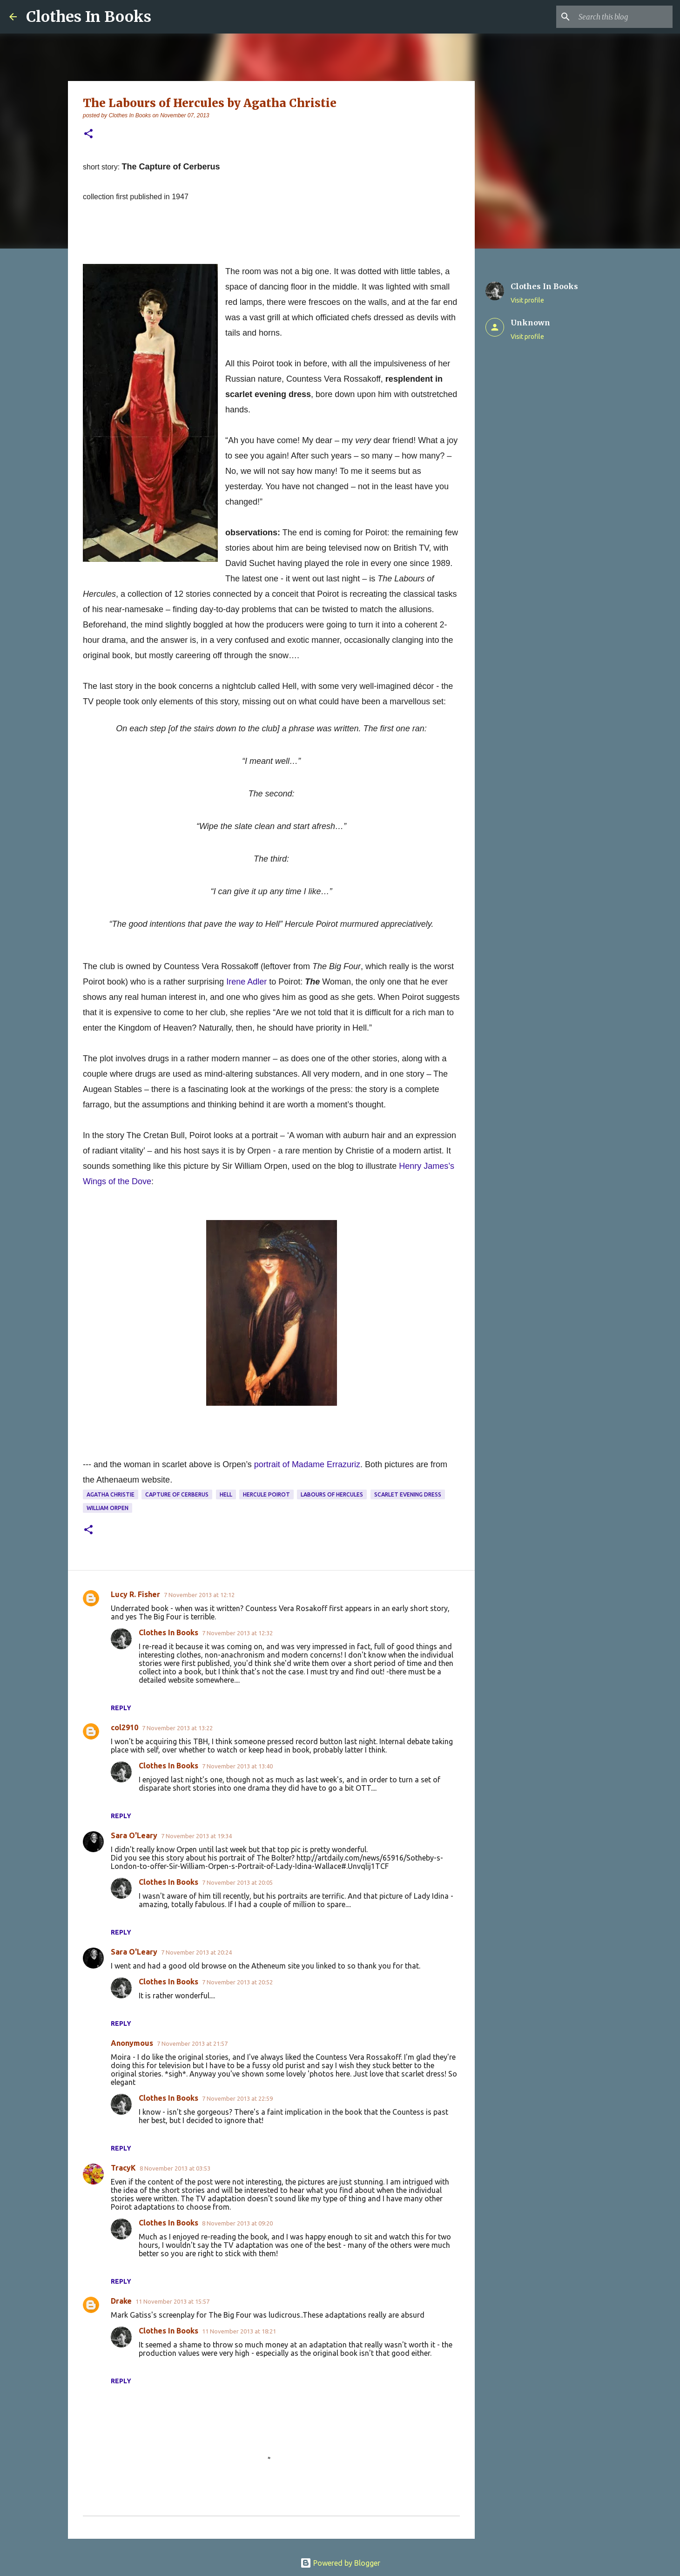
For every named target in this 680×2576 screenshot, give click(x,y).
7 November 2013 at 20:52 (237, 1982)
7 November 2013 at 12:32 (237, 1633)
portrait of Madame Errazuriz (307, 1464)
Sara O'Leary (134, 1835)
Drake (121, 2301)
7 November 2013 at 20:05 (237, 1882)
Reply (121, 1708)
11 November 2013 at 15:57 (172, 2301)
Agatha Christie (111, 1494)
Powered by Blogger (340, 2563)
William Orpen (107, 1508)
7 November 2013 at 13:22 (177, 1728)
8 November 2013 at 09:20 (237, 2223)
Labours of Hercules (332, 1494)
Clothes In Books (88, 16)
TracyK (123, 2168)
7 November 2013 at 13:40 (237, 1766)
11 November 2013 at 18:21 (239, 2331)
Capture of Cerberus (177, 1494)
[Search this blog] (624, 17)
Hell (226, 1494)
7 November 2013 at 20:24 (196, 1952)
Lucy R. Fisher (135, 1594)
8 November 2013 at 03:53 (175, 2168)
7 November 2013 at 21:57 (192, 2043)
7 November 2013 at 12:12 (199, 1594)
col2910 (124, 1727)
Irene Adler (246, 981)
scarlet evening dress (407, 1494)
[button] (88, 134)
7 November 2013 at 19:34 (196, 1836)
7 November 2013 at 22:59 (237, 2098)
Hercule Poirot (266, 1494)
